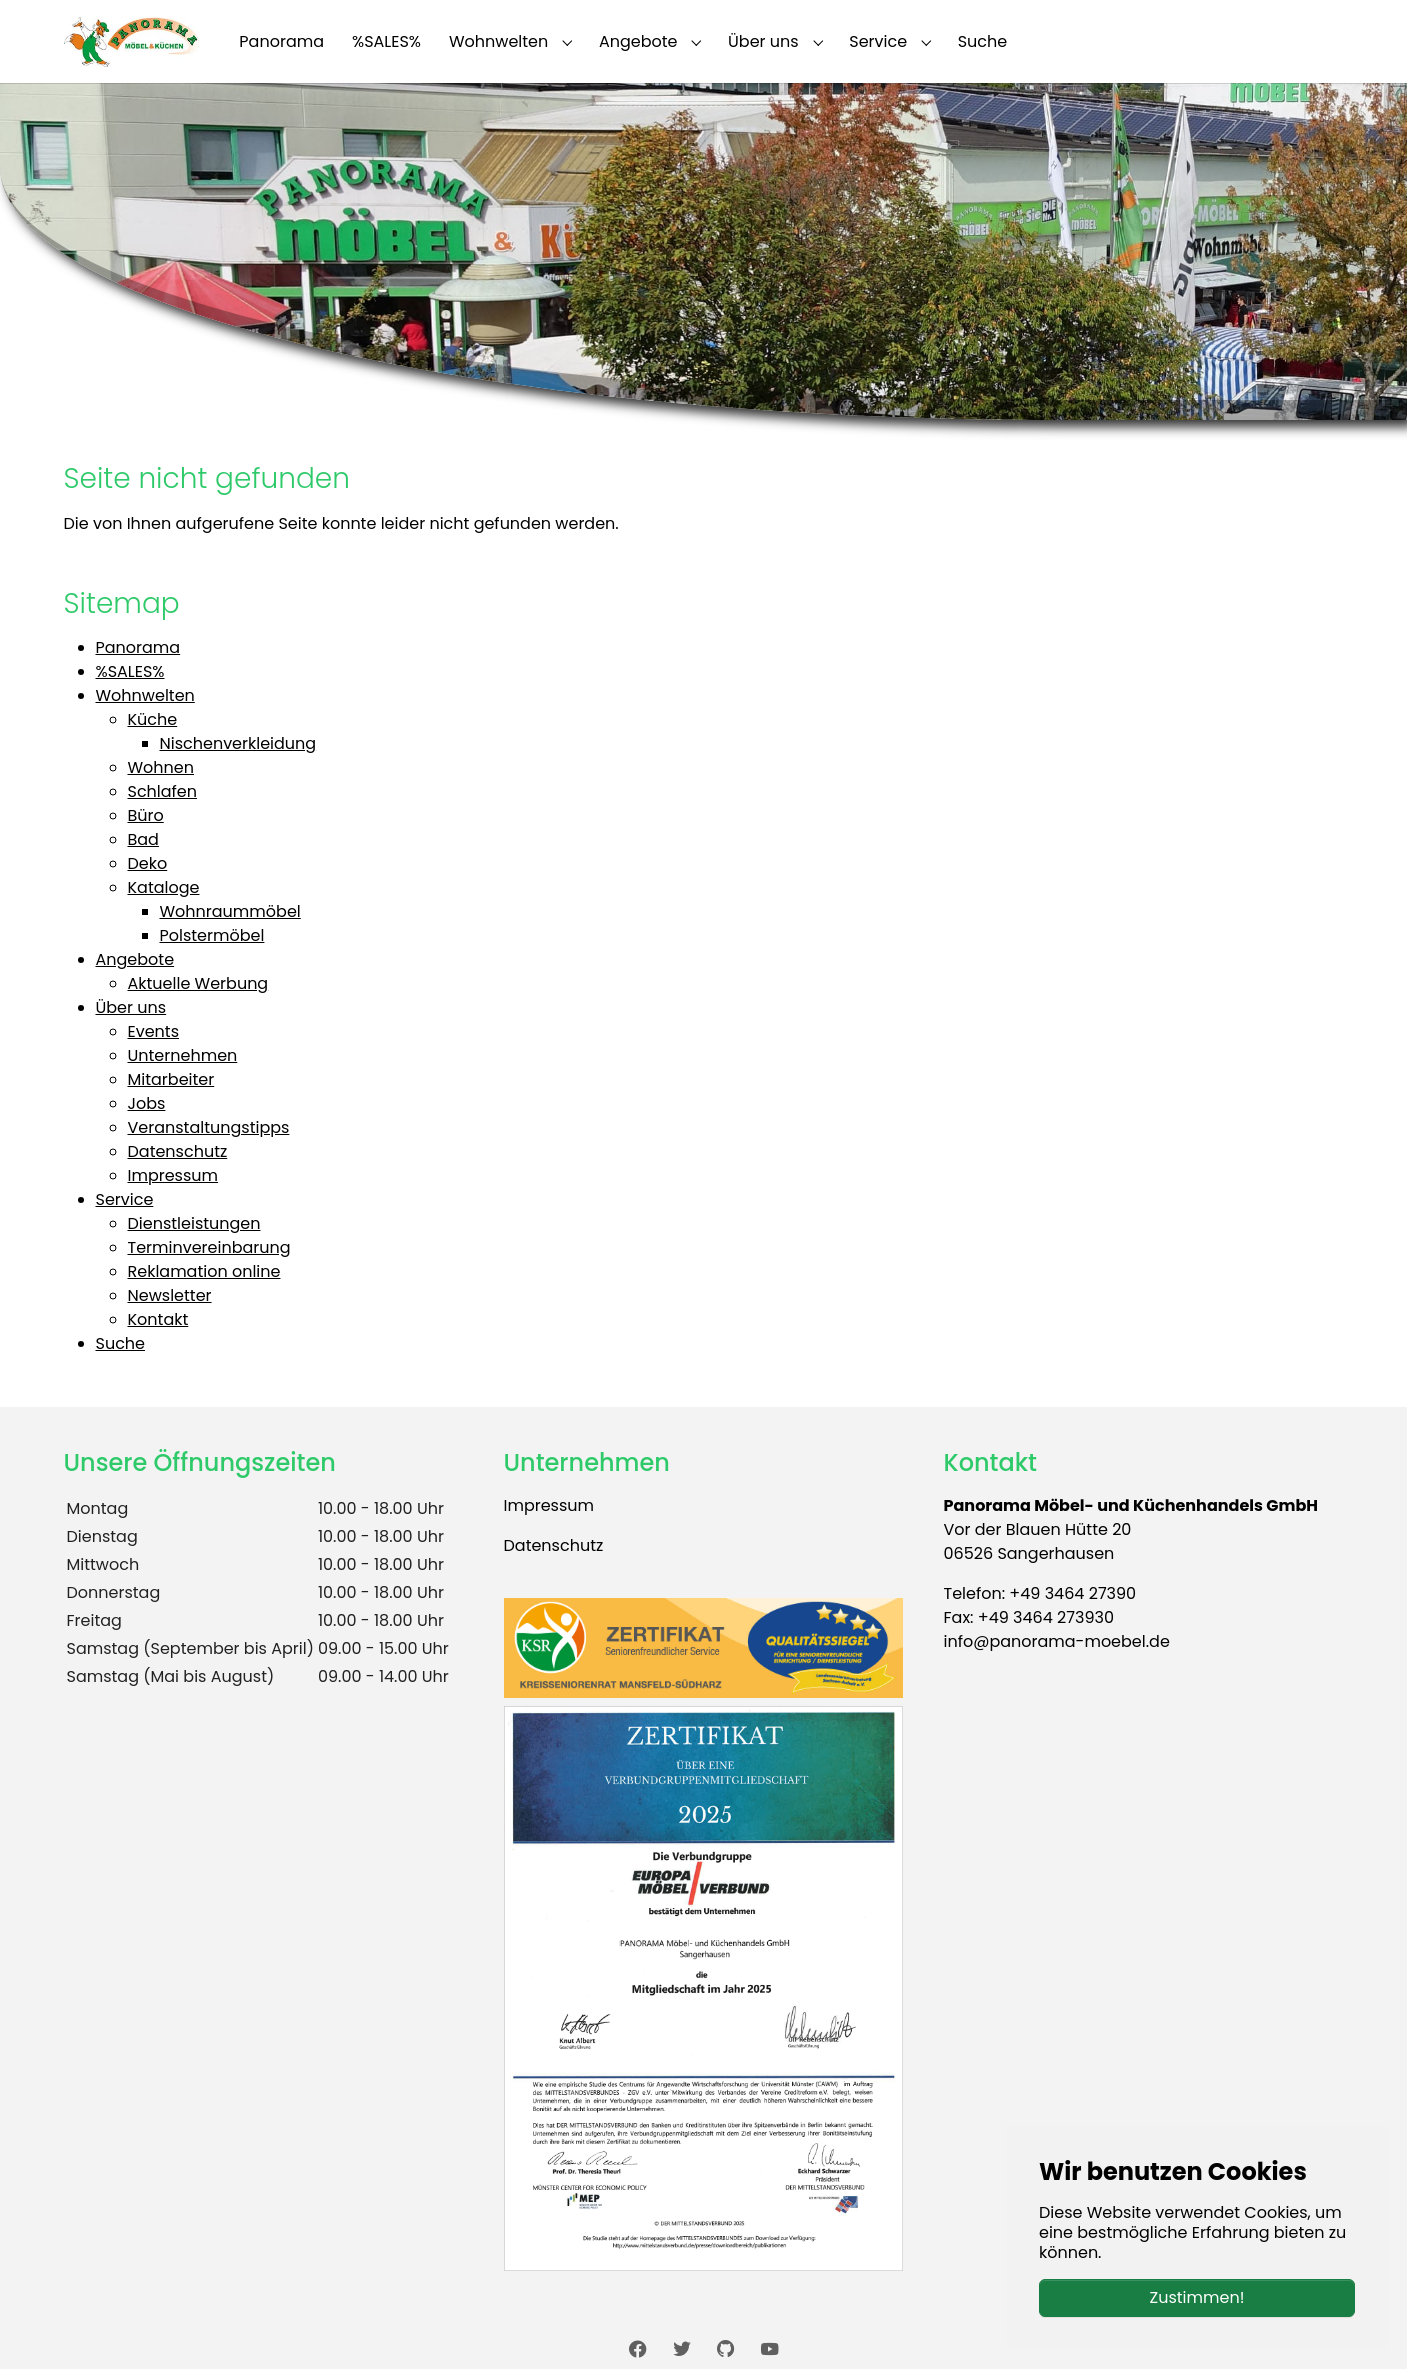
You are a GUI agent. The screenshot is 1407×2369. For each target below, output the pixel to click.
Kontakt (158, 1319)
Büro (146, 815)
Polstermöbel (212, 935)
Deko (148, 863)
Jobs (147, 1103)
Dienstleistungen (194, 1223)
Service (125, 1199)
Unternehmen (183, 1055)
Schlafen (163, 791)
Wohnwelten (145, 695)
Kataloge (164, 887)
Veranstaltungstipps (209, 1127)
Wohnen (161, 767)
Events (154, 1031)
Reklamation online (204, 1271)
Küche (153, 719)
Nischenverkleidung (238, 743)
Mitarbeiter (171, 1079)
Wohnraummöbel (230, 911)
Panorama (138, 647)
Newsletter (170, 1295)
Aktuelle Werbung (198, 983)
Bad (143, 839)
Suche (121, 1343)
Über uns (131, 1007)
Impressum (173, 1175)
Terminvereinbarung (209, 1247)
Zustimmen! (1197, 2297)
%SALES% (130, 671)
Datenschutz (178, 1151)
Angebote (135, 959)
